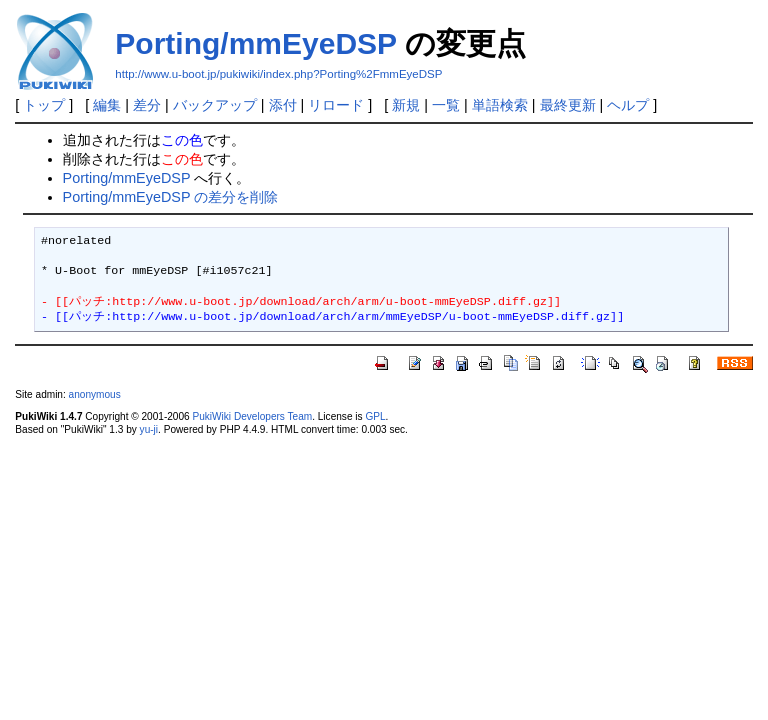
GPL (375, 416)
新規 (406, 105)
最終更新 (568, 105)
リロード (336, 105)
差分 (147, 105)
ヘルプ (628, 105)
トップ (44, 105)
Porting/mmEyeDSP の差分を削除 (171, 197)
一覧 (446, 105)
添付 (283, 105)
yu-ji (149, 429)
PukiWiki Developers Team (252, 416)
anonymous (95, 394)
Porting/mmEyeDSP (255, 43)
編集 (107, 105)
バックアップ (215, 105)
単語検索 (500, 105)
